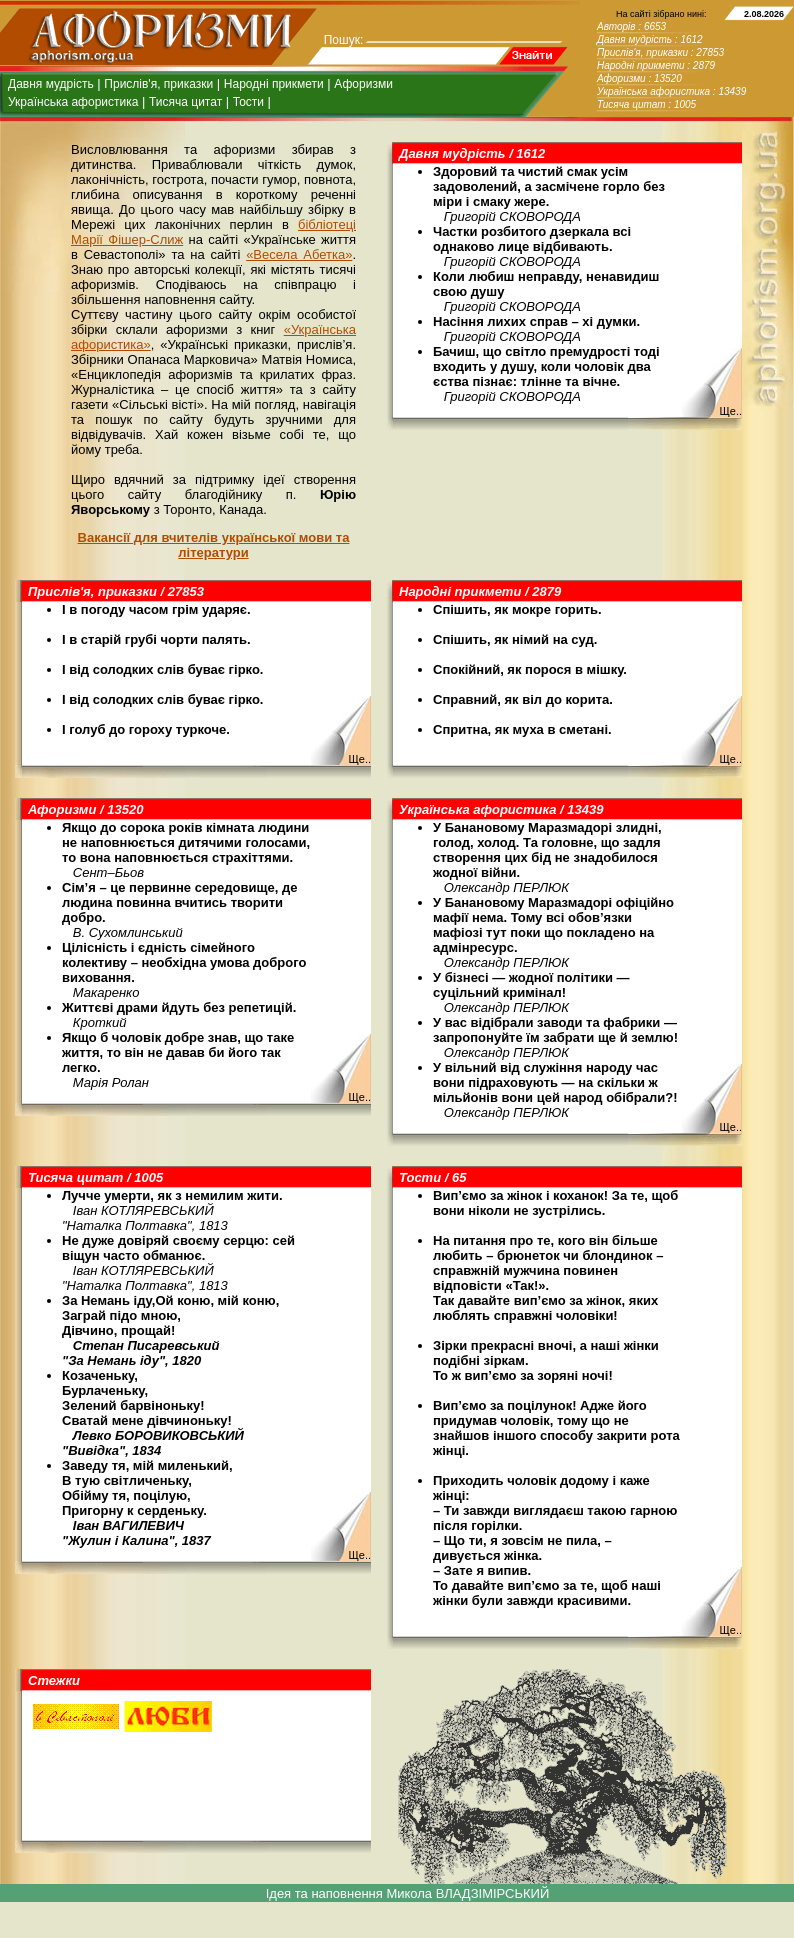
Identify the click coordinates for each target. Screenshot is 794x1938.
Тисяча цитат (185, 102)
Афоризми (363, 84)
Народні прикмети (274, 84)
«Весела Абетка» (299, 254)
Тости (248, 102)
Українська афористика (73, 102)
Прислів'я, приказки (158, 84)
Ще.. (730, 411)
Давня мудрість (51, 84)
